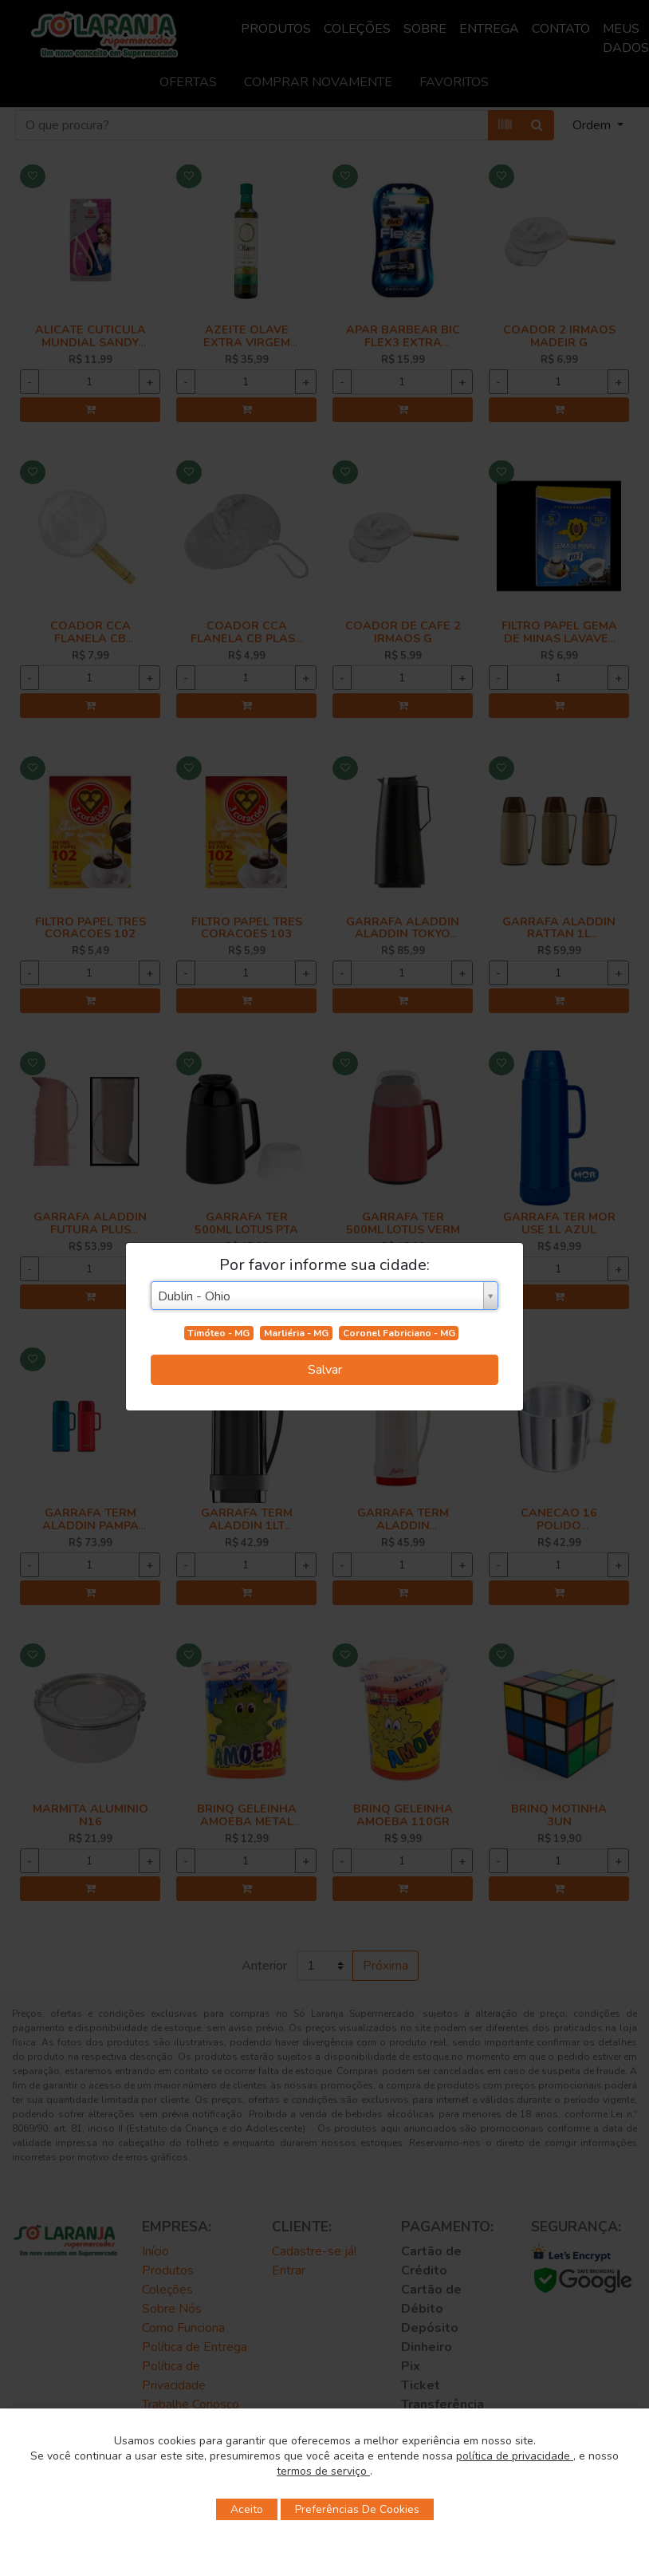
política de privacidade (514, 2456)
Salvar (325, 1370)
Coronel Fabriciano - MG (399, 1333)
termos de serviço (323, 2471)
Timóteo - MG (218, 1333)
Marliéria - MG (296, 1333)
